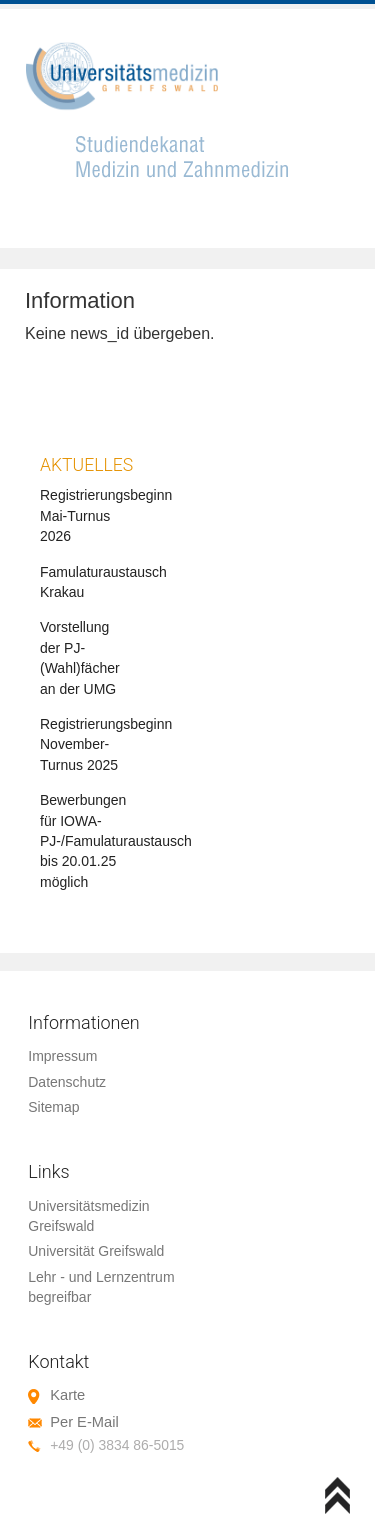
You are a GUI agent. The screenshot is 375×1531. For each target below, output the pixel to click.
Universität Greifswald (96, 1251)
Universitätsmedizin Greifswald (88, 1216)
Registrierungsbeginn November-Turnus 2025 (106, 744)
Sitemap (53, 1107)
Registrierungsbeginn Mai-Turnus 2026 (106, 515)
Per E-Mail (84, 1422)
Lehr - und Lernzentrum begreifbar (101, 1287)
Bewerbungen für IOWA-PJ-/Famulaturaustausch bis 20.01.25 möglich (116, 841)
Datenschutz (67, 1082)
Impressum (62, 1056)
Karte (67, 1395)
